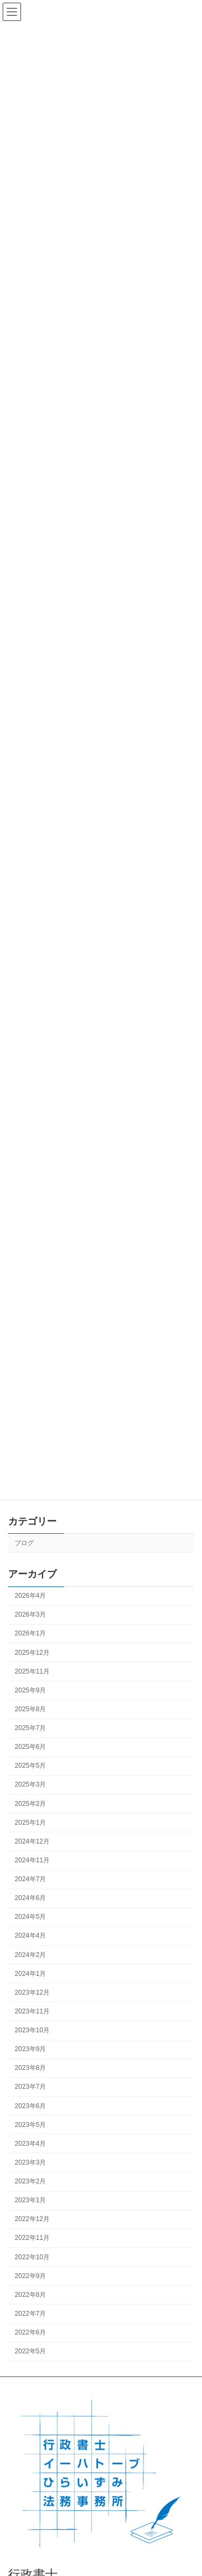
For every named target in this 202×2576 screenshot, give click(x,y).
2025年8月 (30, 1709)
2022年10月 (32, 2257)
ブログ (24, 1543)
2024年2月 (30, 1955)
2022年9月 (30, 2276)
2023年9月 (30, 2049)
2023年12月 (32, 1992)
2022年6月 (30, 2332)
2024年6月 (30, 1898)
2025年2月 (30, 1804)
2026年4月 (30, 1595)
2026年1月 (30, 1634)
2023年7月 (30, 2087)
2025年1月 (30, 1822)
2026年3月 (30, 1615)
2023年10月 (32, 2030)
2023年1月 (30, 2200)
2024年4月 (30, 1936)
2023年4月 (30, 2143)
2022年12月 (32, 2219)
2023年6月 (30, 2106)
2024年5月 (30, 1917)
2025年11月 (32, 1671)
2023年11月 (32, 2011)
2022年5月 (30, 2351)
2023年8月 (30, 2068)
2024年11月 (32, 1860)
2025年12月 (32, 1652)
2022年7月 (30, 2313)
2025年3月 (30, 1785)
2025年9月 (30, 1690)
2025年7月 (30, 1728)
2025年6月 (30, 1746)
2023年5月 (30, 2125)
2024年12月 (32, 1841)
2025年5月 (30, 1766)
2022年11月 (32, 2238)
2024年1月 (30, 1973)
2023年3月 (30, 2162)
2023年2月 (30, 2181)
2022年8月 (30, 2295)
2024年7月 (30, 1879)
